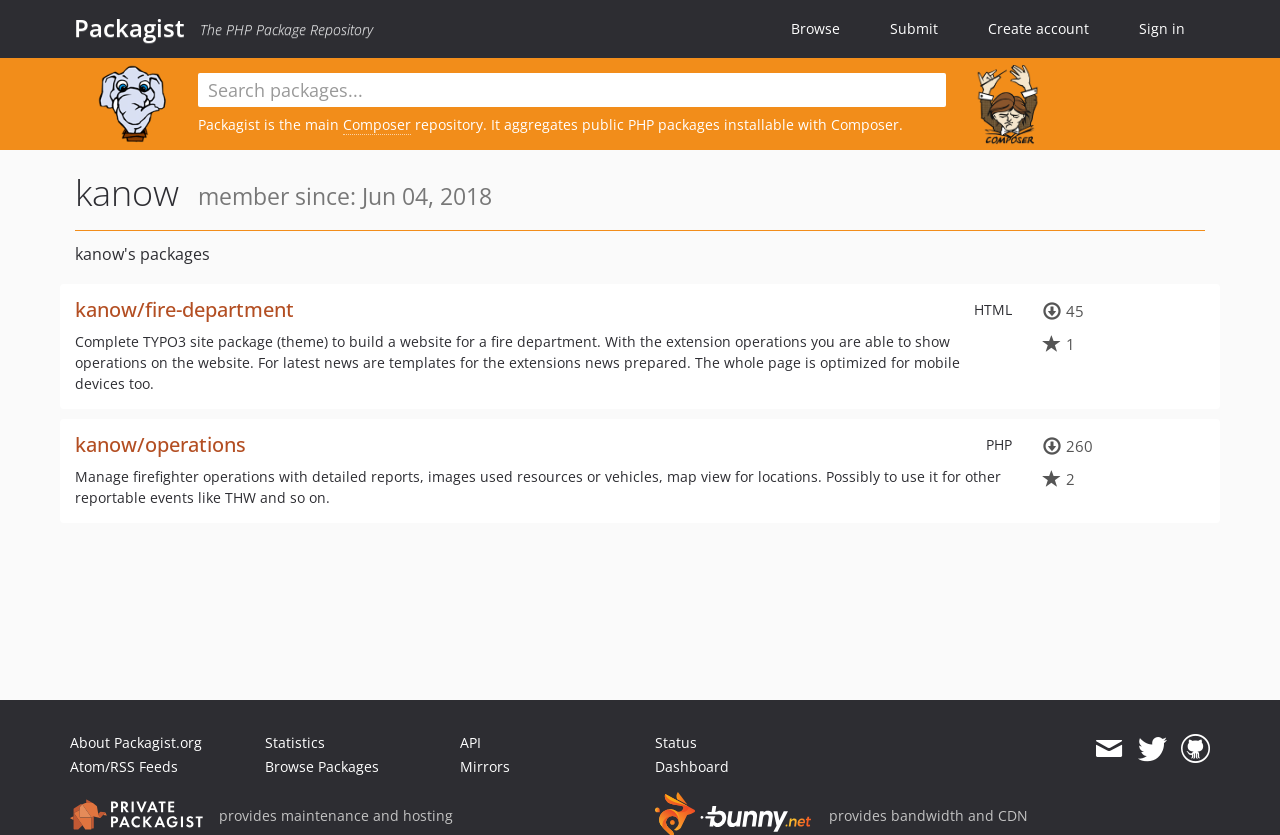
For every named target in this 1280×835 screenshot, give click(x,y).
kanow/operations (160, 444)
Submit (914, 28)
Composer (377, 124)
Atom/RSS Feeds (124, 766)
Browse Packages (322, 766)
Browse (815, 28)
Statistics (295, 742)
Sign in (1162, 28)
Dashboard (692, 766)
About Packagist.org (136, 742)
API (470, 742)
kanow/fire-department (184, 309)
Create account (1038, 28)
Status (676, 742)
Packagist (129, 28)
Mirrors (485, 766)
